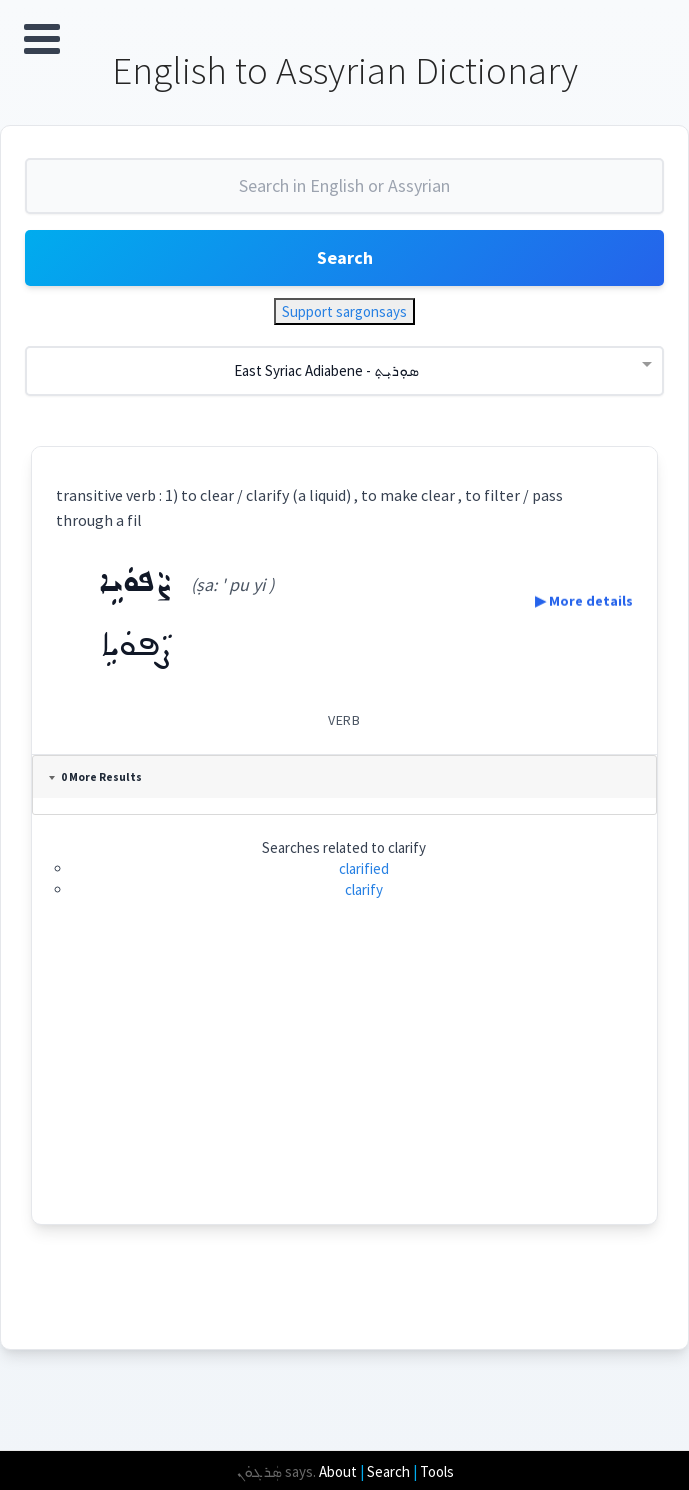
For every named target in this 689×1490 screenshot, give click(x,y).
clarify (365, 890)
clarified (365, 868)
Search (345, 257)
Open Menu (42, 39)
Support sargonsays (344, 311)
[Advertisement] (345, 1084)
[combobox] (344, 194)
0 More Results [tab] (95, 777)
